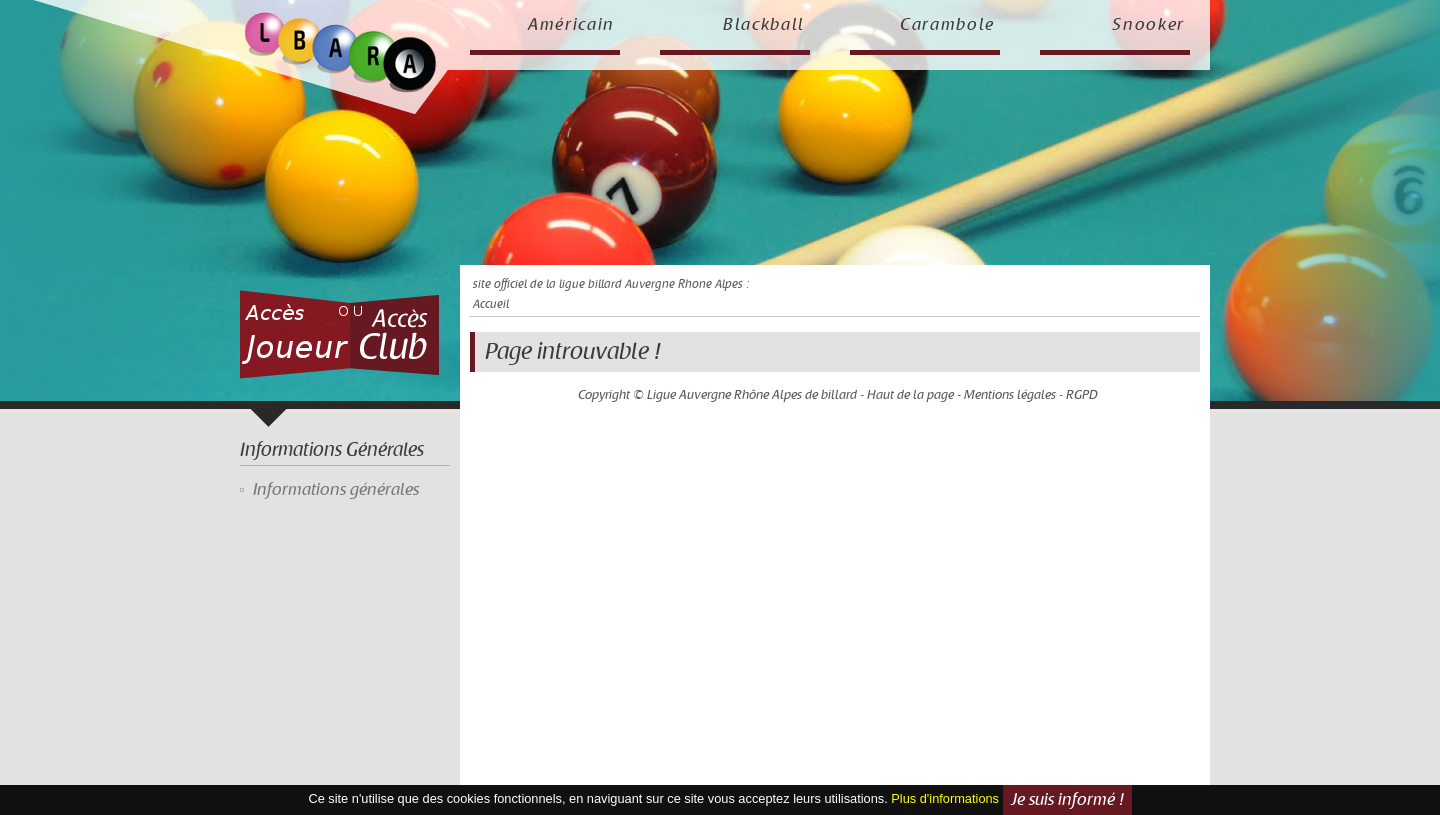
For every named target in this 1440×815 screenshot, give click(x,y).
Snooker (1148, 25)
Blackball (764, 25)
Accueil (491, 304)
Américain (571, 25)
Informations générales (336, 490)
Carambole (947, 25)
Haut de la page (910, 395)
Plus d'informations (945, 798)
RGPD (1082, 395)
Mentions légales (1010, 395)
